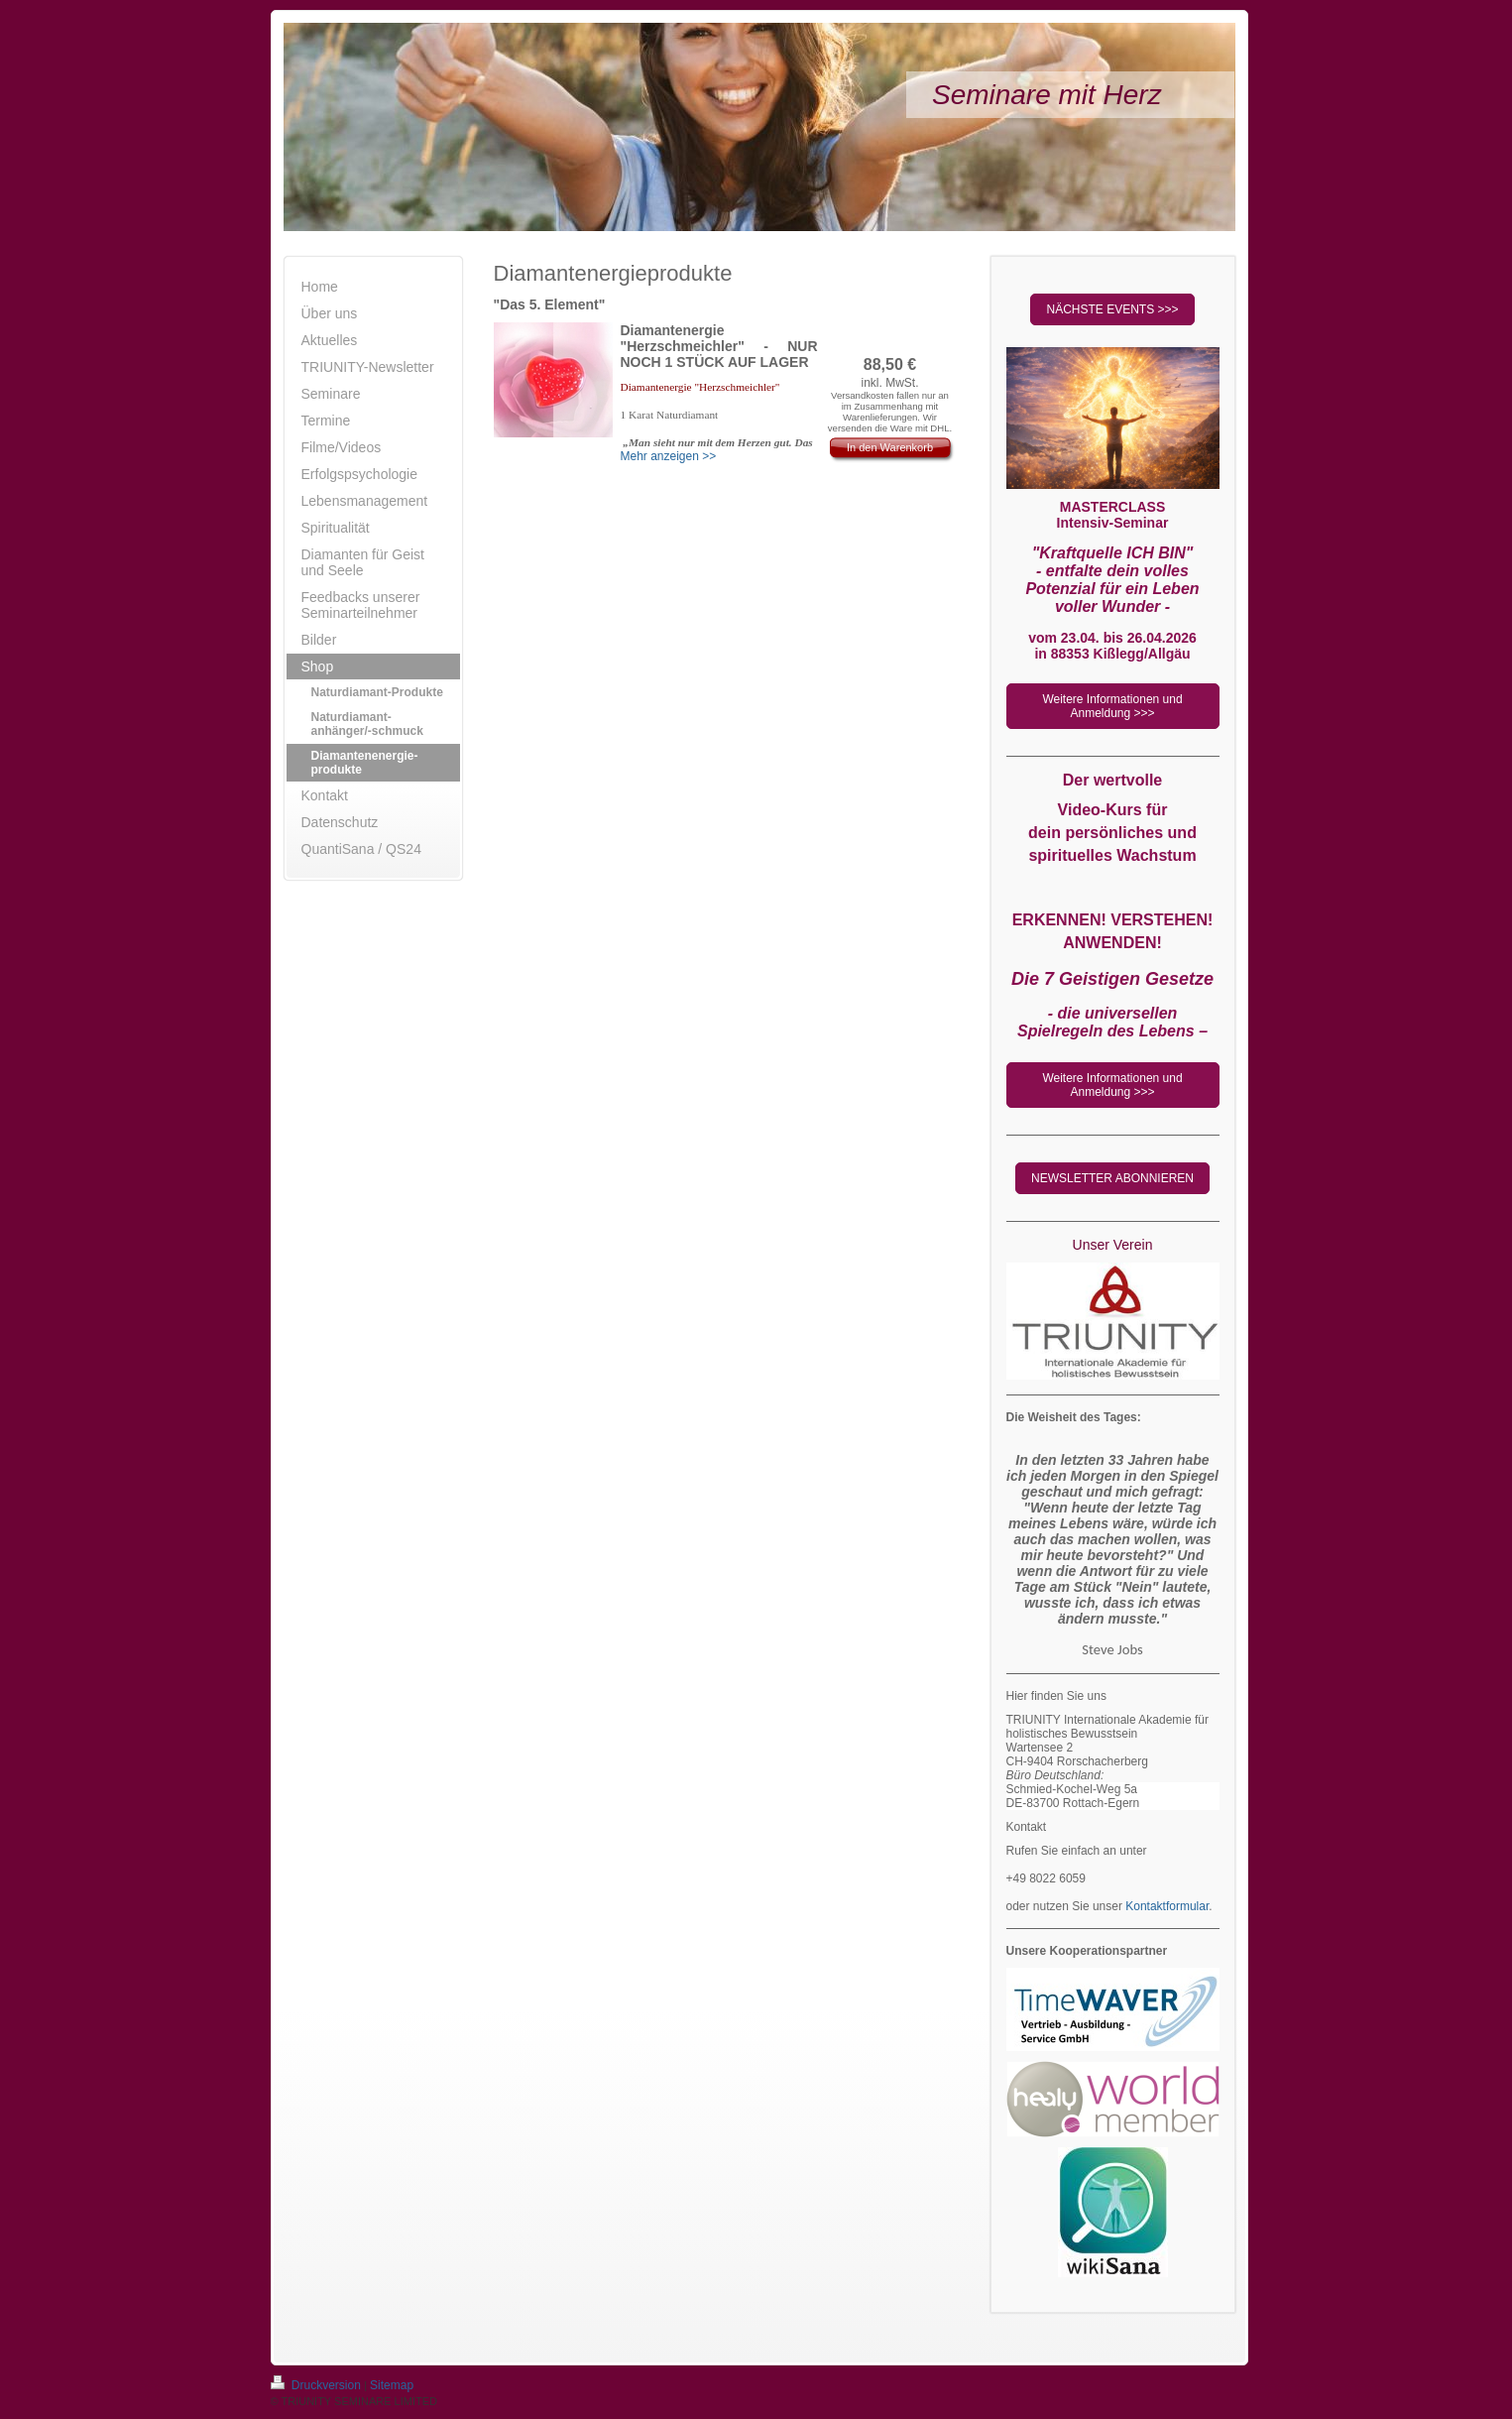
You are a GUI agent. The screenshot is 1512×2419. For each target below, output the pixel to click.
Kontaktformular (1167, 1906)
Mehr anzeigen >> (669, 456)
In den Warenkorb (890, 447)
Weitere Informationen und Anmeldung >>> (1112, 706)
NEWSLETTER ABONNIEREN (1112, 1178)
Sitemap (391, 2385)
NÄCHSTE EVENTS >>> (1112, 309)
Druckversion (318, 2385)
